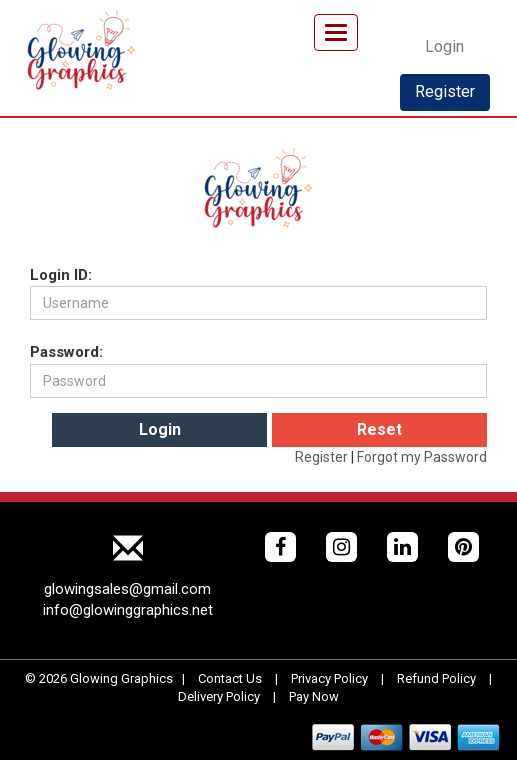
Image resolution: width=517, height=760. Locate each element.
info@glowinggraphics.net (128, 610)
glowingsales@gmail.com (127, 589)
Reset (379, 429)
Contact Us (230, 678)
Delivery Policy (219, 696)
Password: (66, 352)
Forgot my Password (422, 457)
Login (444, 46)
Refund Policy (436, 678)
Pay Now (314, 696)
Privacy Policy (329, 678)
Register (445, 91)
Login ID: (61, 275)
